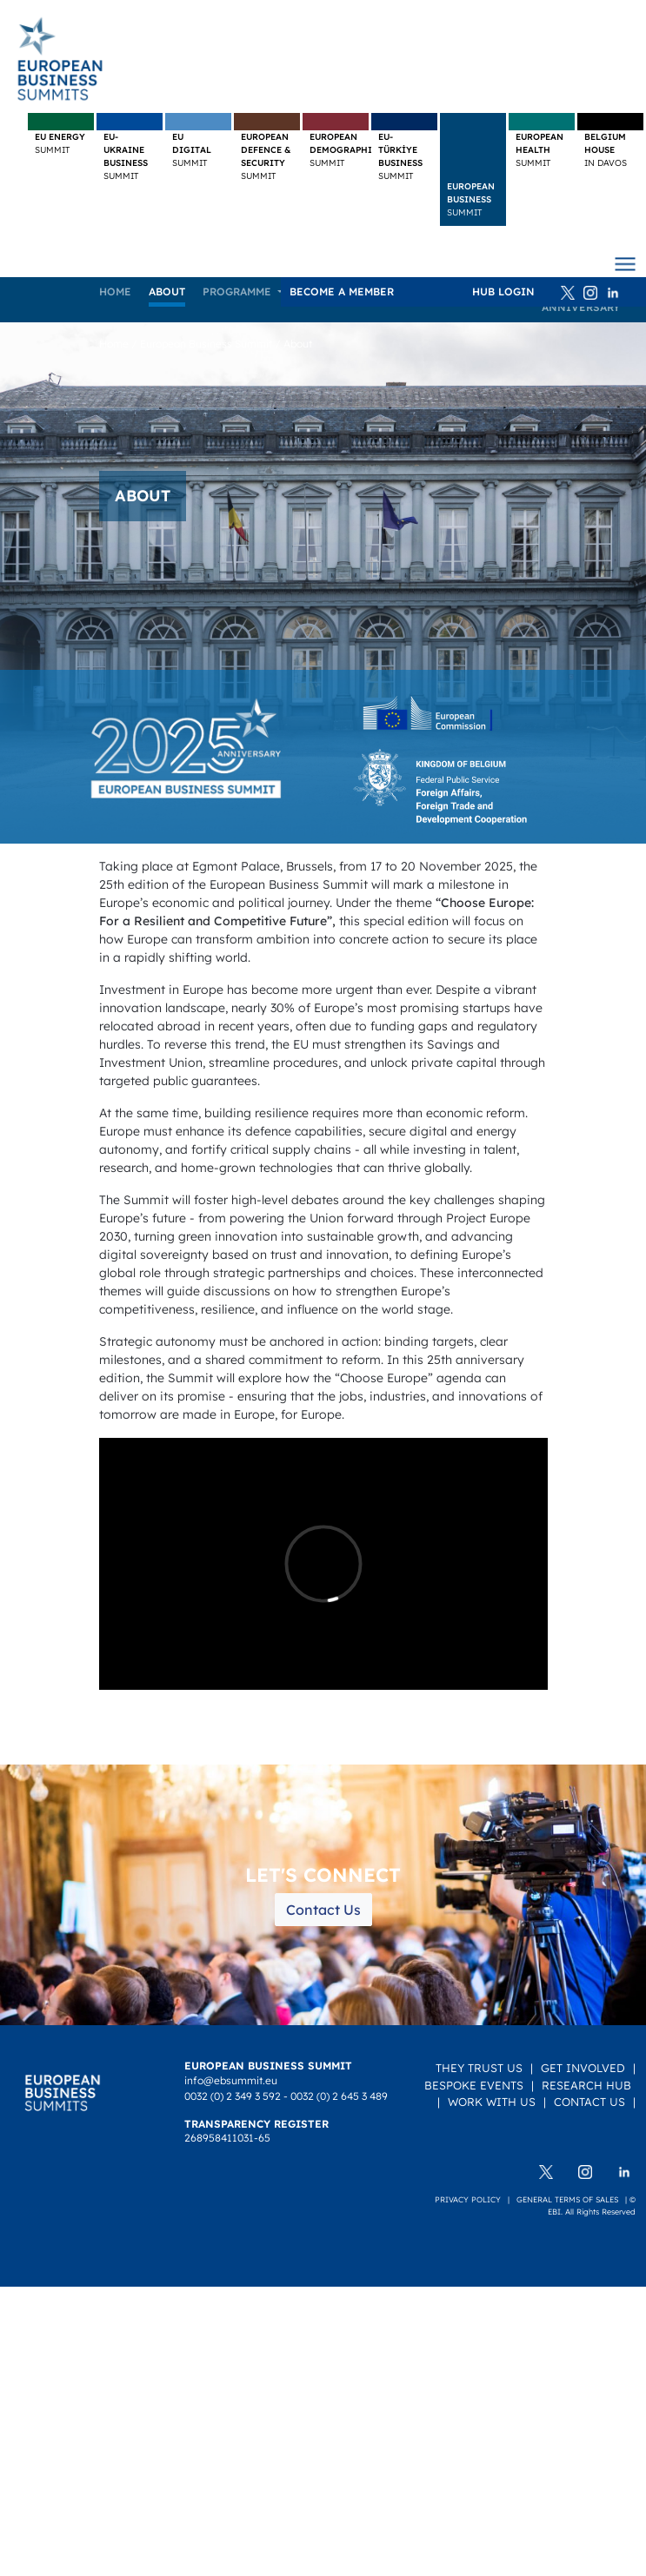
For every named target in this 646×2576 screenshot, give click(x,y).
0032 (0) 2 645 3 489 (339, 2096)
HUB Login (503, 291)
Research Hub (586, 2085)
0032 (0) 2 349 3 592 (232, 2096)
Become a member (342, 291)
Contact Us (323, 1909)
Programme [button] (239, 291)
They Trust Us (479, 2068)
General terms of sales (567, 2199)
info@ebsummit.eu (230, 2080)
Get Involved (583, 2068)
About (167, 291)
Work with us (492, 2102)
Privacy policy (468, 2199)
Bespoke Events (473, 2085)
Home (115, 291)
